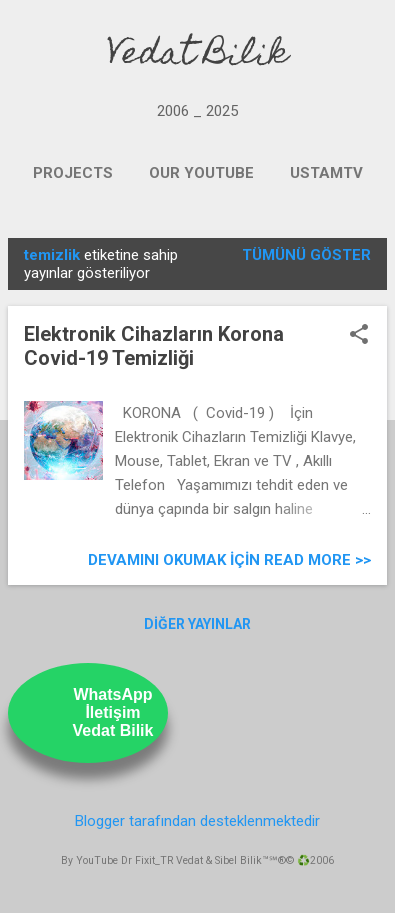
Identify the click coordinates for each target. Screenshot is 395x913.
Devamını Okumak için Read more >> (229, 560)
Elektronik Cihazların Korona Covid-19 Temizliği (154, 346)
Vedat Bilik (197, 56)
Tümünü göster (306, 255)
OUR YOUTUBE (201, 173)
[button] (359, 336)
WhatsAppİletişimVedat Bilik (113, 712)
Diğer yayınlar (197, 624)
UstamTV (326, 173)
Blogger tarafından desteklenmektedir (197, 821)
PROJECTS (73, 173)
